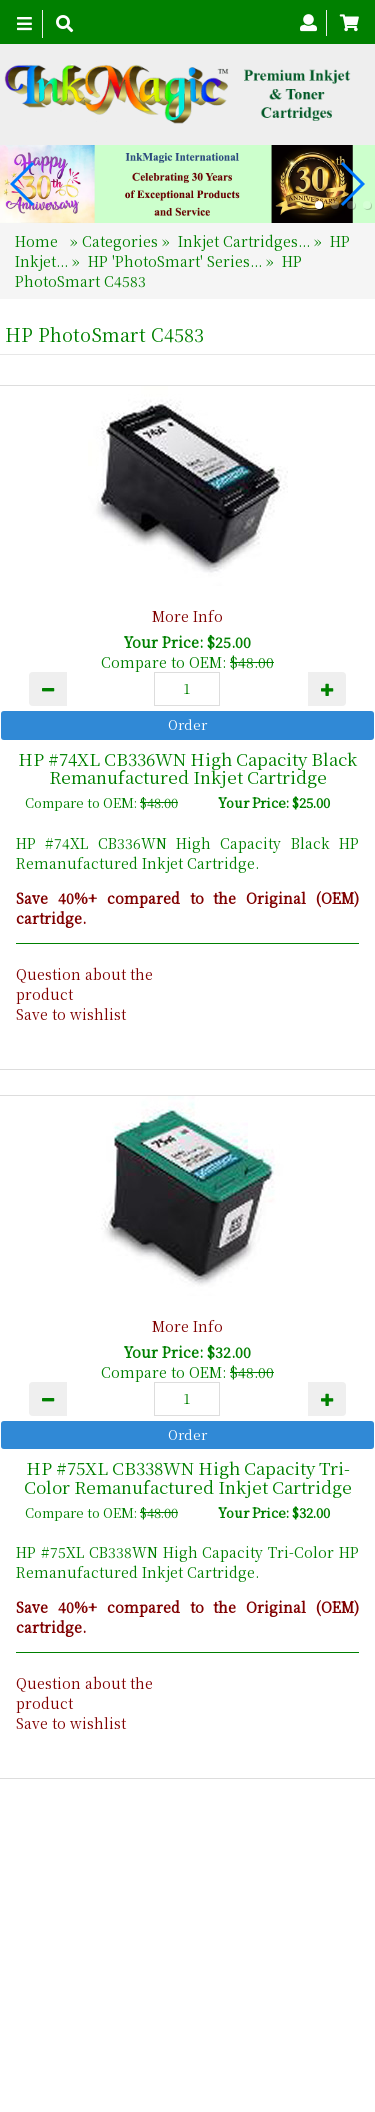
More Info (187, 616)
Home (38, 241)
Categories (122, 241)
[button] (319, 205)
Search (313, 1992)
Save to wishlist (71, 1014)
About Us (135, 1992)
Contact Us (228, 1992)
